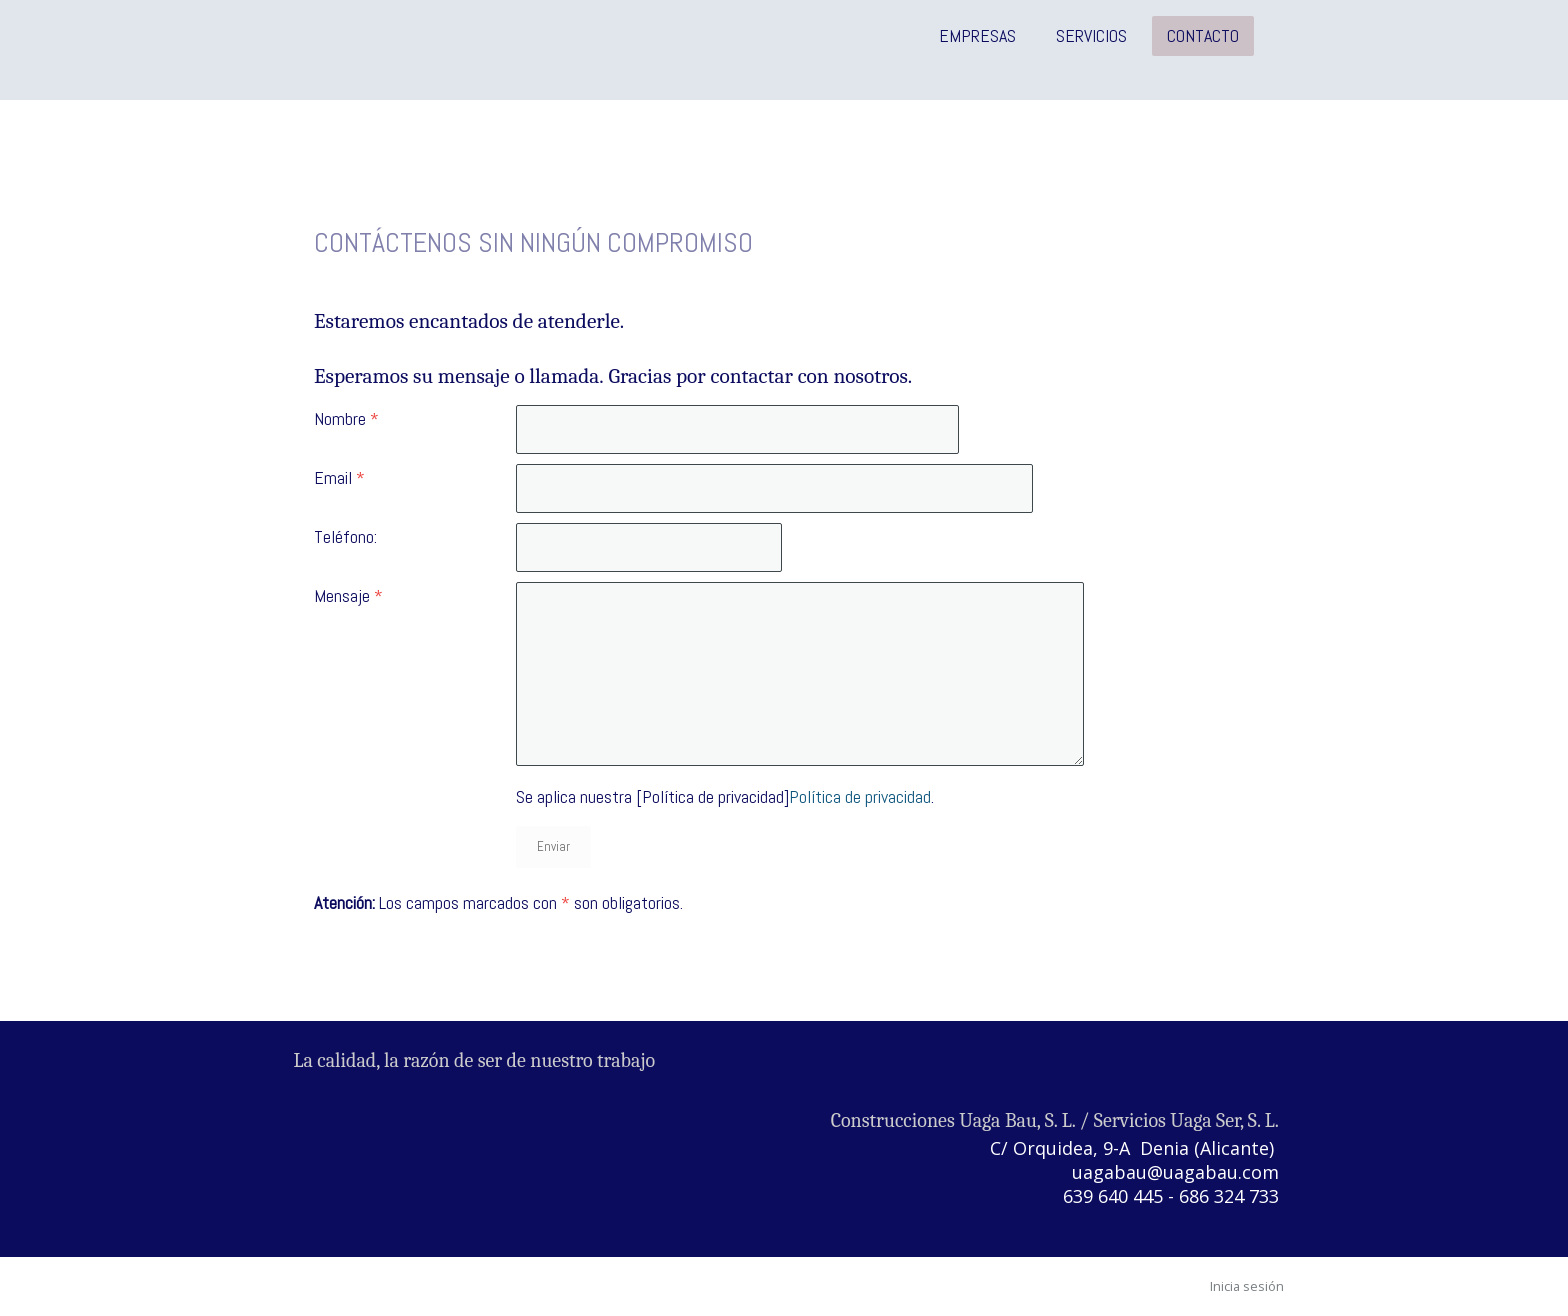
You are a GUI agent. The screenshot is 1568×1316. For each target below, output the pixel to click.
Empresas (977, 35)
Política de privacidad (860, 796)
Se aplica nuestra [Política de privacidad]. (725, 796)
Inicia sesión (1247, 1286)
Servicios (1091, 35)
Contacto (1203, 35)
